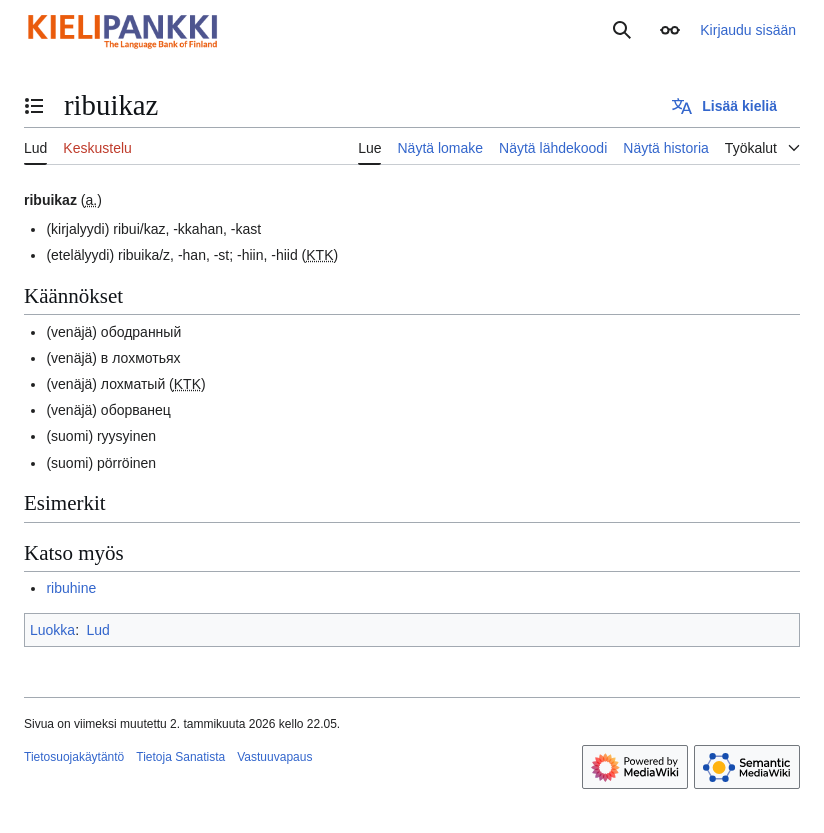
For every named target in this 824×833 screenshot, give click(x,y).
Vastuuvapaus (274, 757)
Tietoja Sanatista (180, 757)
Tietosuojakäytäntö (74, 757)
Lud (97, 630)
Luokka (52, 630)
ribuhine (71, 588)
